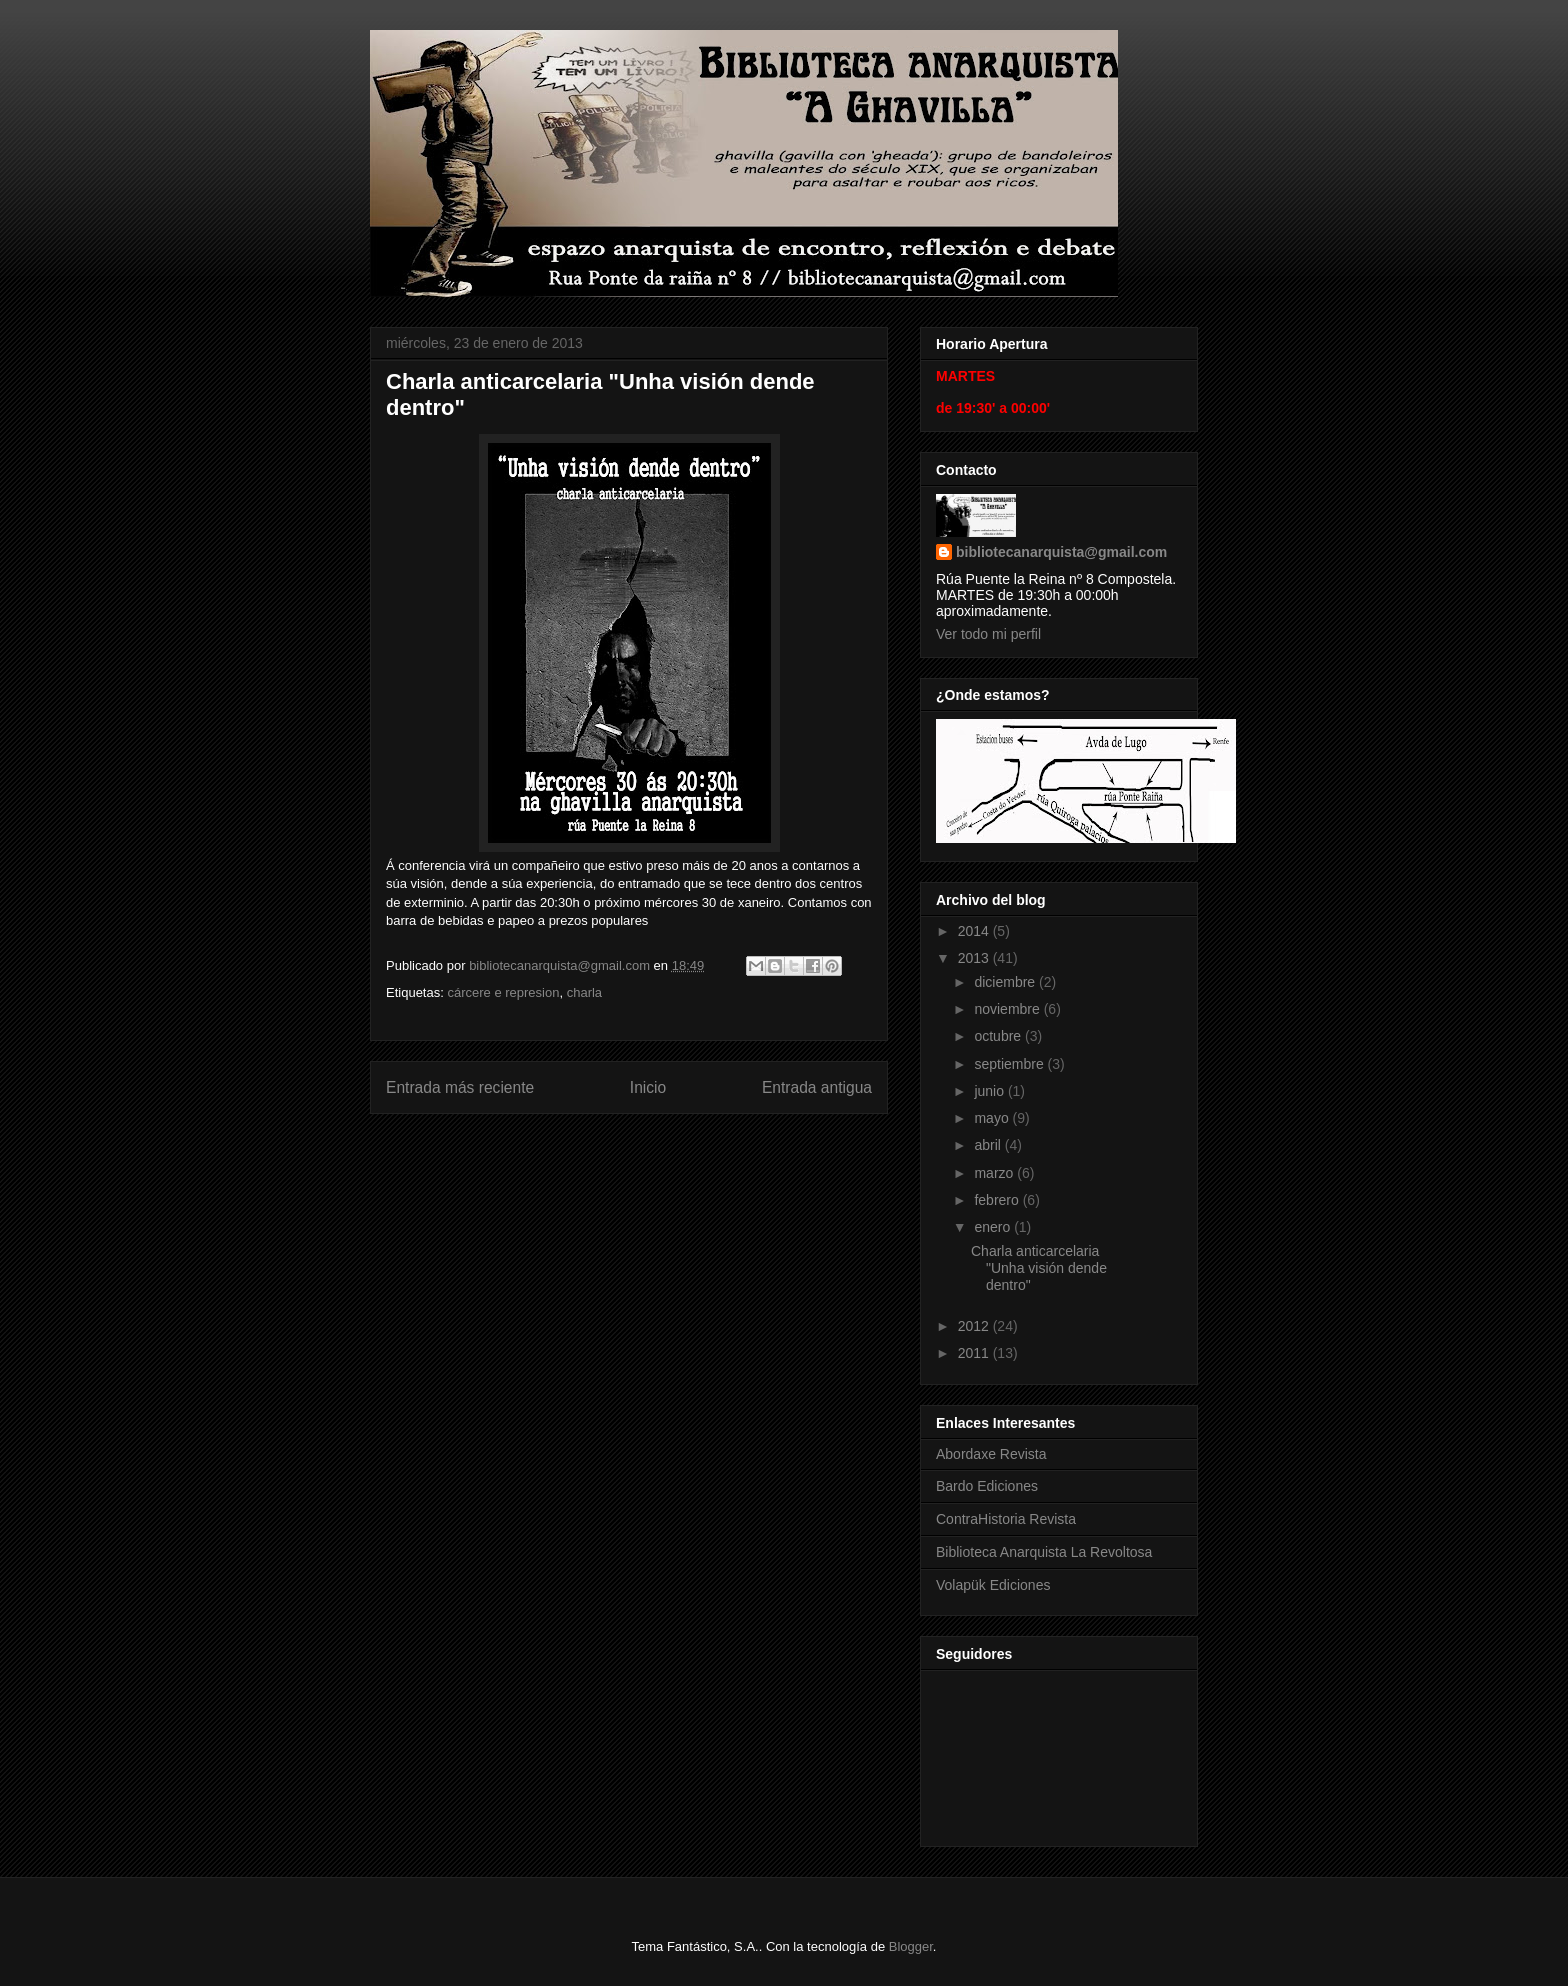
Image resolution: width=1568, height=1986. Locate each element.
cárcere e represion (503, 992)
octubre (999, 1036)
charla (584, 992)
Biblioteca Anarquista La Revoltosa (1044, 1552)
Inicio (648, 1087)
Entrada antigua (817, 1087)
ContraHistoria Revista (1006, 1519)
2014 (975, 931)
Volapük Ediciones (993, 1585)
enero (994, 1227)
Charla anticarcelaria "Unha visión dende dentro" (1039, 1268)
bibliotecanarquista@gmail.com (1061, 552)
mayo (993, 1118)
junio (990, 1091)
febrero (998, 1200)
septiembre (1010, 1064)
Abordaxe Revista (991, 1454)
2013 (975, 958)
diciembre (1006, 982)
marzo (995, 1173)
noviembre (1008, 1009)
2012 (975, 1326)
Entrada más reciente (460, 1087)
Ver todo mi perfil (988, 634)
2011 (975, 1353)
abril (989, 1145)
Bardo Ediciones (987, 1486)
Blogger (911, 1946)
